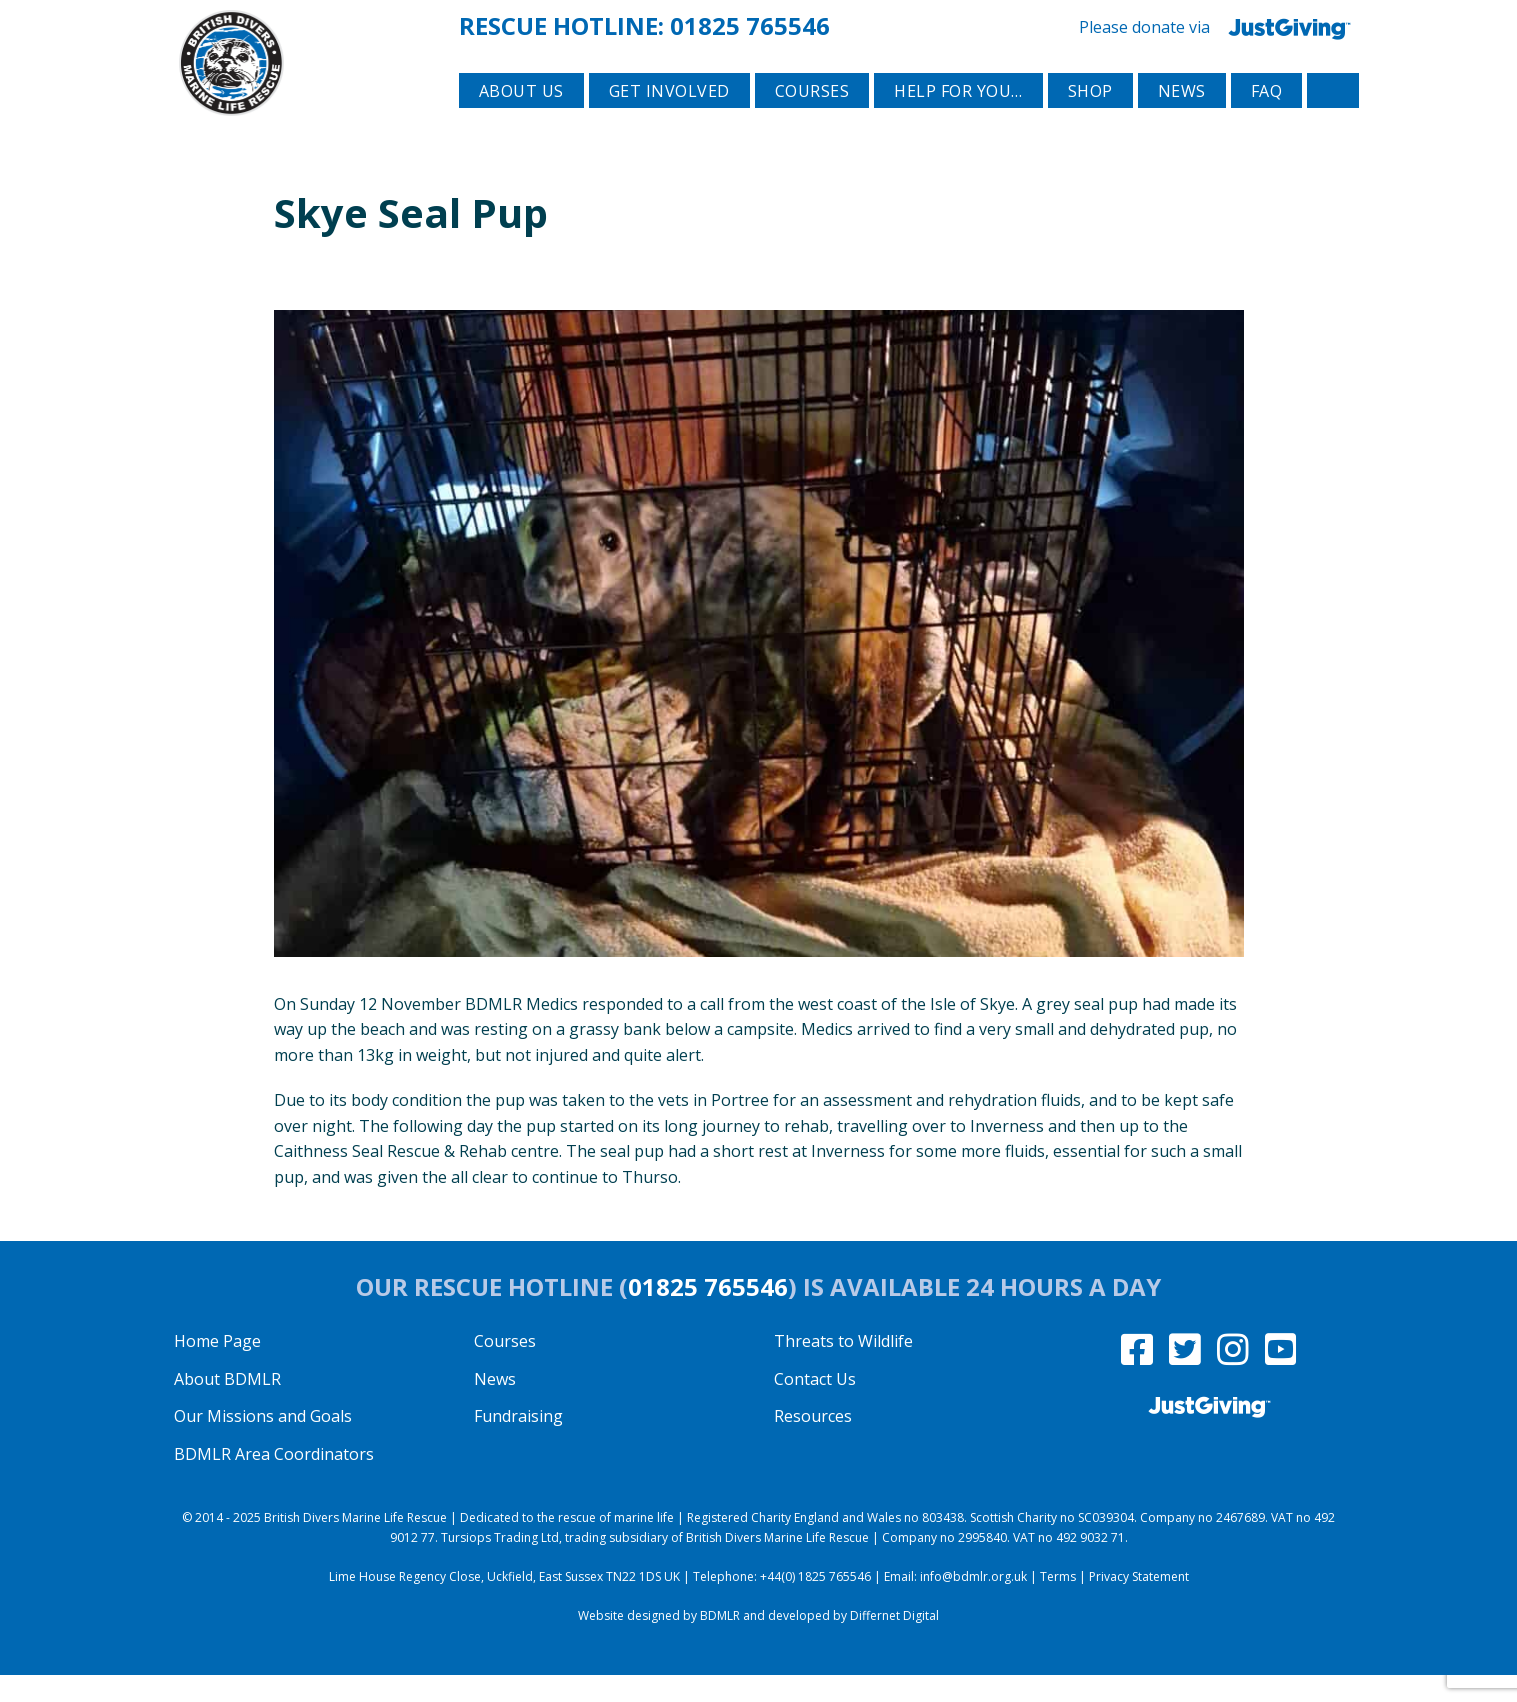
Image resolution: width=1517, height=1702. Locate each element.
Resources (813, 1443)
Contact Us (815, 1406)
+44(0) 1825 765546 (815, 1603)
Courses (812, 121)
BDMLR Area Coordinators (274, 1481)
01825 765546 (750, 23)
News (1182, 121)
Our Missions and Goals (263, 1443)
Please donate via (1219, 25)
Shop (1090, 121)
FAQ (1267, 121)
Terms (1058, 1603)
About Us (521, 121)
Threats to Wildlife (843, 1368)
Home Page (217, 1368)
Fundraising (518, 1443)
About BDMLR (227, 1406)
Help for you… (958, 121)
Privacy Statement (1139, 1603)
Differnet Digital (894, 1642)
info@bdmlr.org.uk (973, 1603)
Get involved (669, 121)
